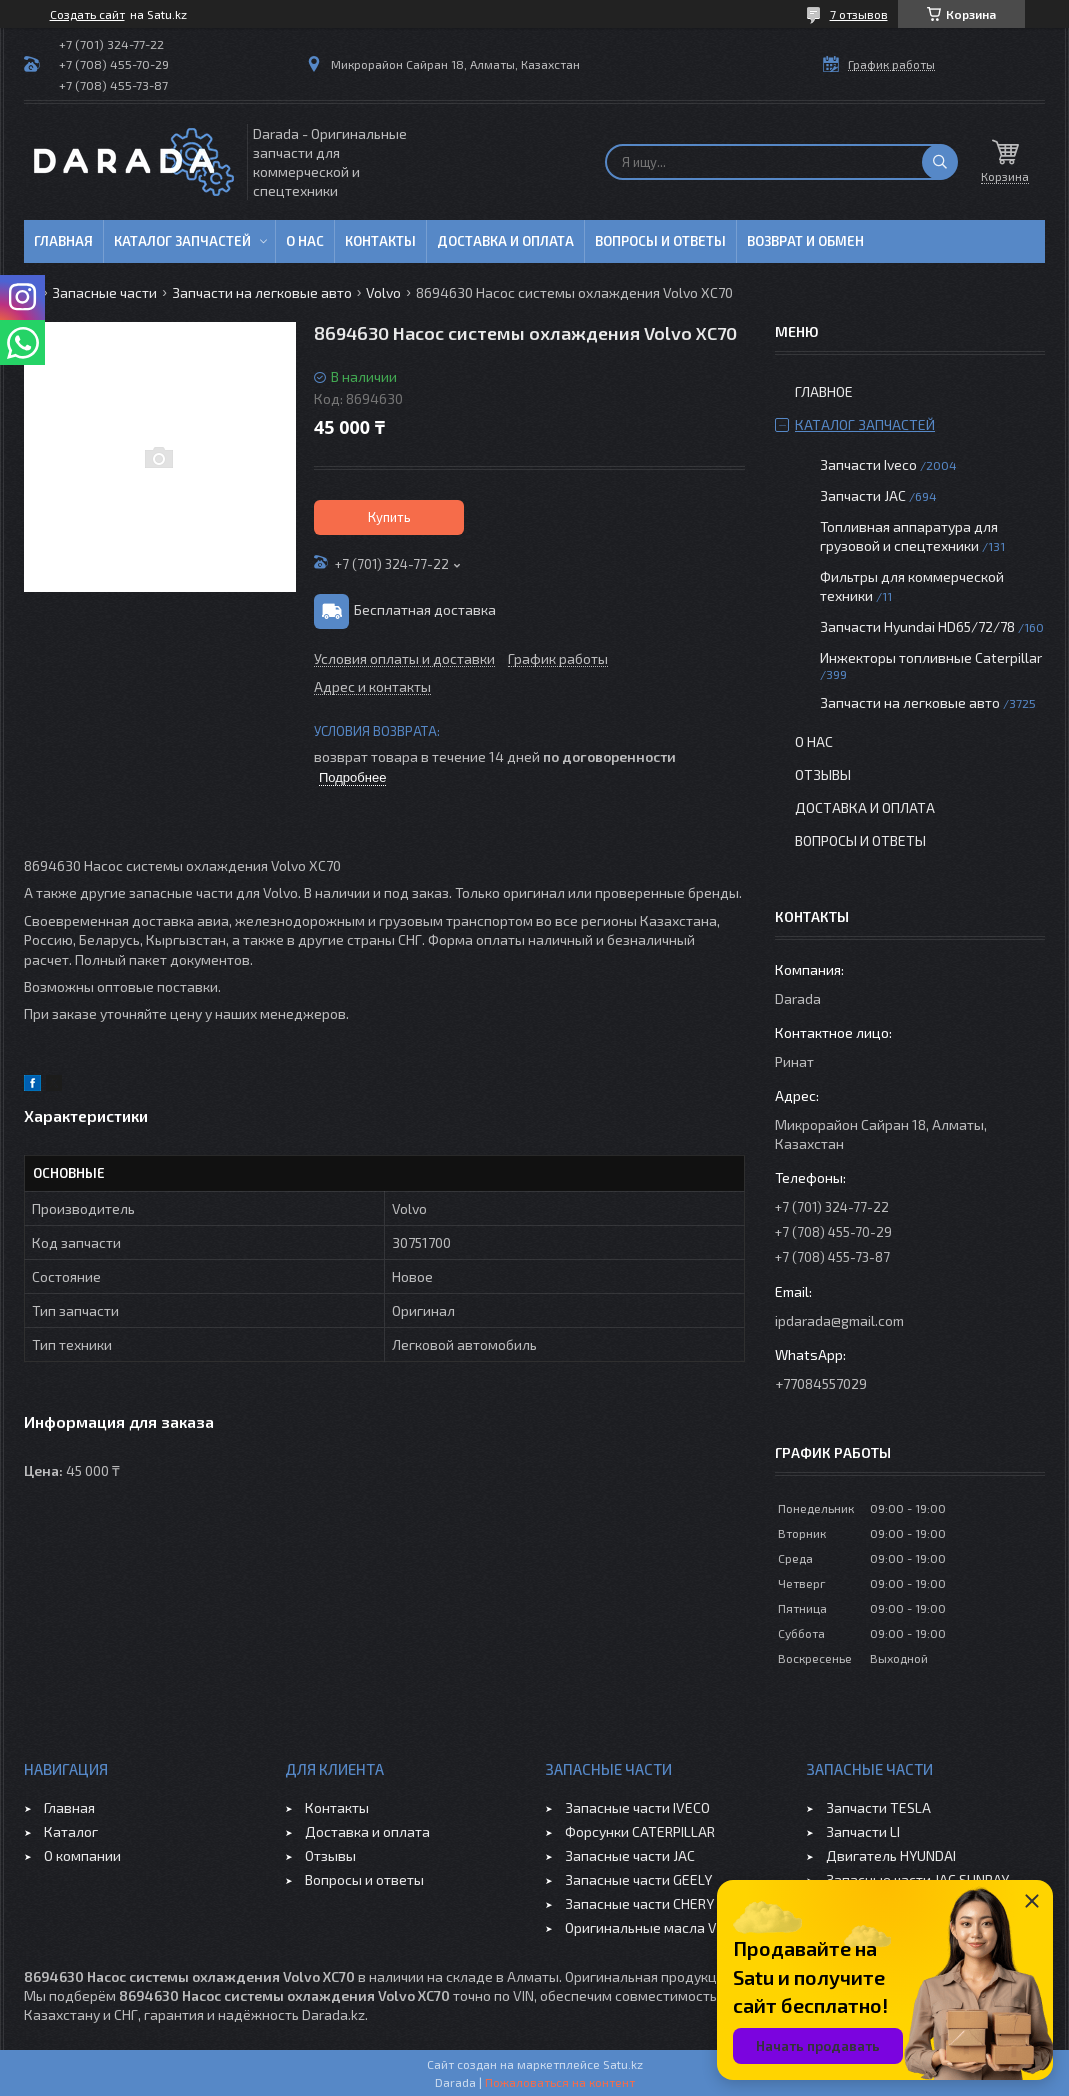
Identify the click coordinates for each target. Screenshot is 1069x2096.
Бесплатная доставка (425, 609)
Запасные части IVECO (637, 1807)
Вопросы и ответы (660, 241)
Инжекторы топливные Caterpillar (931, 657)
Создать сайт (87, 14)
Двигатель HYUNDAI (891, 1855)
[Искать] (940, 162)
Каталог (71, 1831)
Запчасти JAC (863, 495)
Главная (63, 241)
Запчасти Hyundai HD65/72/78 (917, 626)
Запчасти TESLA (878, 1807)
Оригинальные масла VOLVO (657, 1927)
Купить (389, 517)
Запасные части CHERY (639, 1903)
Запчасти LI (863, 1831)
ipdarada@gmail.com (839, 1320)
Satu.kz (623, 2064)
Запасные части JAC (630, 1855)
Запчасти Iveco (868, 464)
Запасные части (104, 292)
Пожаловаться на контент (560, 2082)
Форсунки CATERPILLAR (640, 1831)
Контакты (380, 241)
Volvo (383, 292)
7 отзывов (859, 14)
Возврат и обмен (805, 241)
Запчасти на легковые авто (262, 292)
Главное (824, 391)
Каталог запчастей (182, 241)
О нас (305, 241)
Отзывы (823, 774)
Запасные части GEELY (638, 1879)
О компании (82, 1855)
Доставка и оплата (505, 241)
